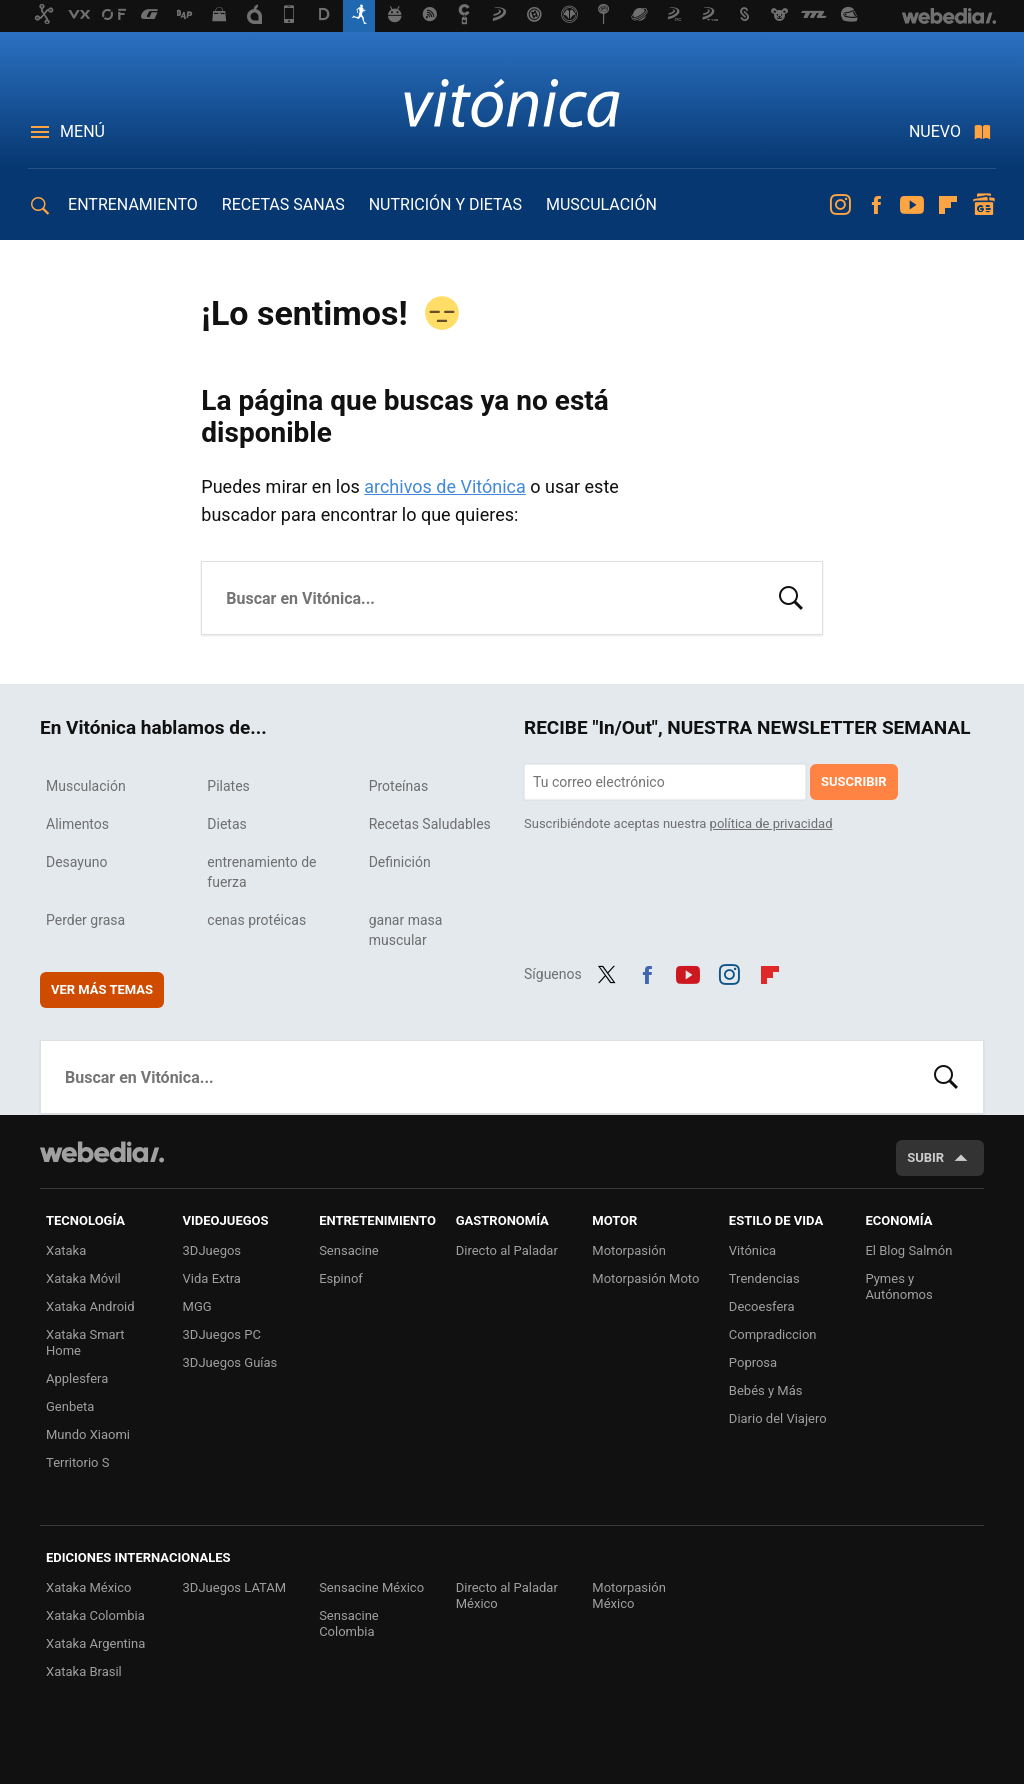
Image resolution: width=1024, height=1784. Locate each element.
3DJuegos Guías (230, 1362)
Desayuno (76, 862)
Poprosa (753, 1362)
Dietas (226, 824)
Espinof (341, 1278)
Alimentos (77, 824)
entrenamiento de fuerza (261, 872)
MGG (197, 1306)
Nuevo (935, 131)
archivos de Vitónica (445, 486)
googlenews (984, 205)
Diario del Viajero (778, 1418)
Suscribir (854, 781)
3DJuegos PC (222, 1334)
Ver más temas (102, 989)
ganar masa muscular (406, 930)
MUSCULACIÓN (601, 204)
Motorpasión (629, 1250)
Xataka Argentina (95, 1643)
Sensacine (349, 1250)
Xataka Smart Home (85, 1342)
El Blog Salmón (908, 1250)
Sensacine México (371, 1587)
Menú (82, 131)
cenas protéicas (256, 920)
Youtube (912, 205)
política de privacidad (771, 823)
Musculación (86, 786)
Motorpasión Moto (645, 1278)
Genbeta (70, 1406)
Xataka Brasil (84, 1671)
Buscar (791, 596)
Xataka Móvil (83, 1278)
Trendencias (764, 1278)
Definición (400, 862)
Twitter (607, 972)
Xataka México (89, 1587)
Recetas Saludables (430, 824)
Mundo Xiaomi (88, 1434)
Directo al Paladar (507, 1250)
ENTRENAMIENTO (133, 204)
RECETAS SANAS (283, 204)
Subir (925, 1157)
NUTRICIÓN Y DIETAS (445, 204)
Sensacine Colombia (349, 1623)
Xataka (66, 1250)
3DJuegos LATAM (235, 1587)
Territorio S (77, 1462)
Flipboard (948, 205)
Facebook (876, 205)
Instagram (840, 205)
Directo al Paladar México (507, 1595)
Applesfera (77, 1378)
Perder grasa (85, 920)
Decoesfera (762, 1306)
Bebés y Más (766, 1390)
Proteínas (398, 786)
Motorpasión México (629, 1595)
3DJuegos (212, 1250)
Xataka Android (90, 1306)
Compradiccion (773, 1334)
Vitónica (512, 102)
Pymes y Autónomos (898, 1286)
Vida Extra (212, 1278)
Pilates (228, 786)
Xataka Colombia (95, 1615)
